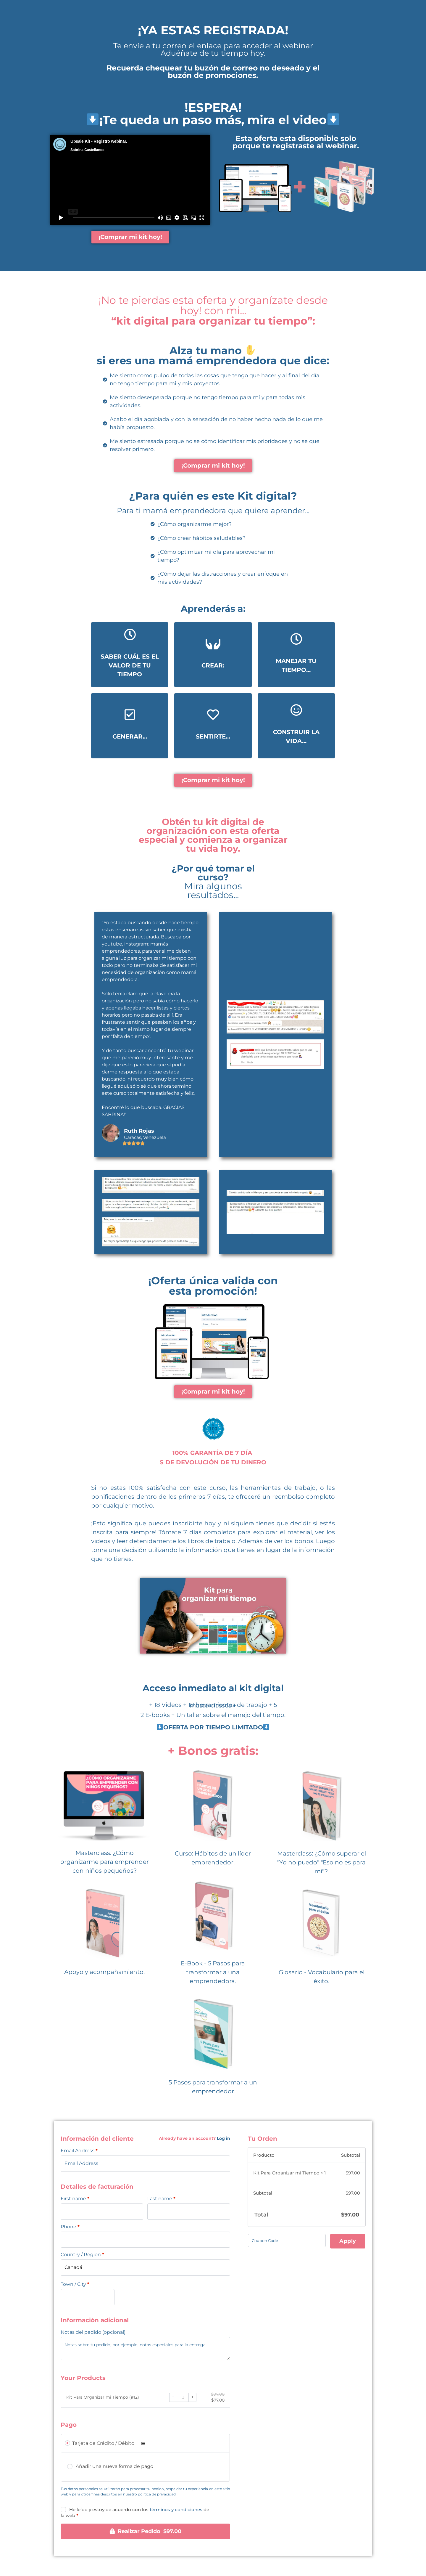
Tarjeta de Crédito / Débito (110, 2443)
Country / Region (82, 2255)
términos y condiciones (176, 2510)
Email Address (79, 2151)
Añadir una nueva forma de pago (114, 2467)
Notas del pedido (93, 2333)
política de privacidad (157, 2494)
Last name (161, 2199)
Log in (223, 2139)
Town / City (75, 2285)
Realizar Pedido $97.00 (149, 2532)
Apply (347, 2241)
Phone (70, 2227)
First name (75, 2199)
